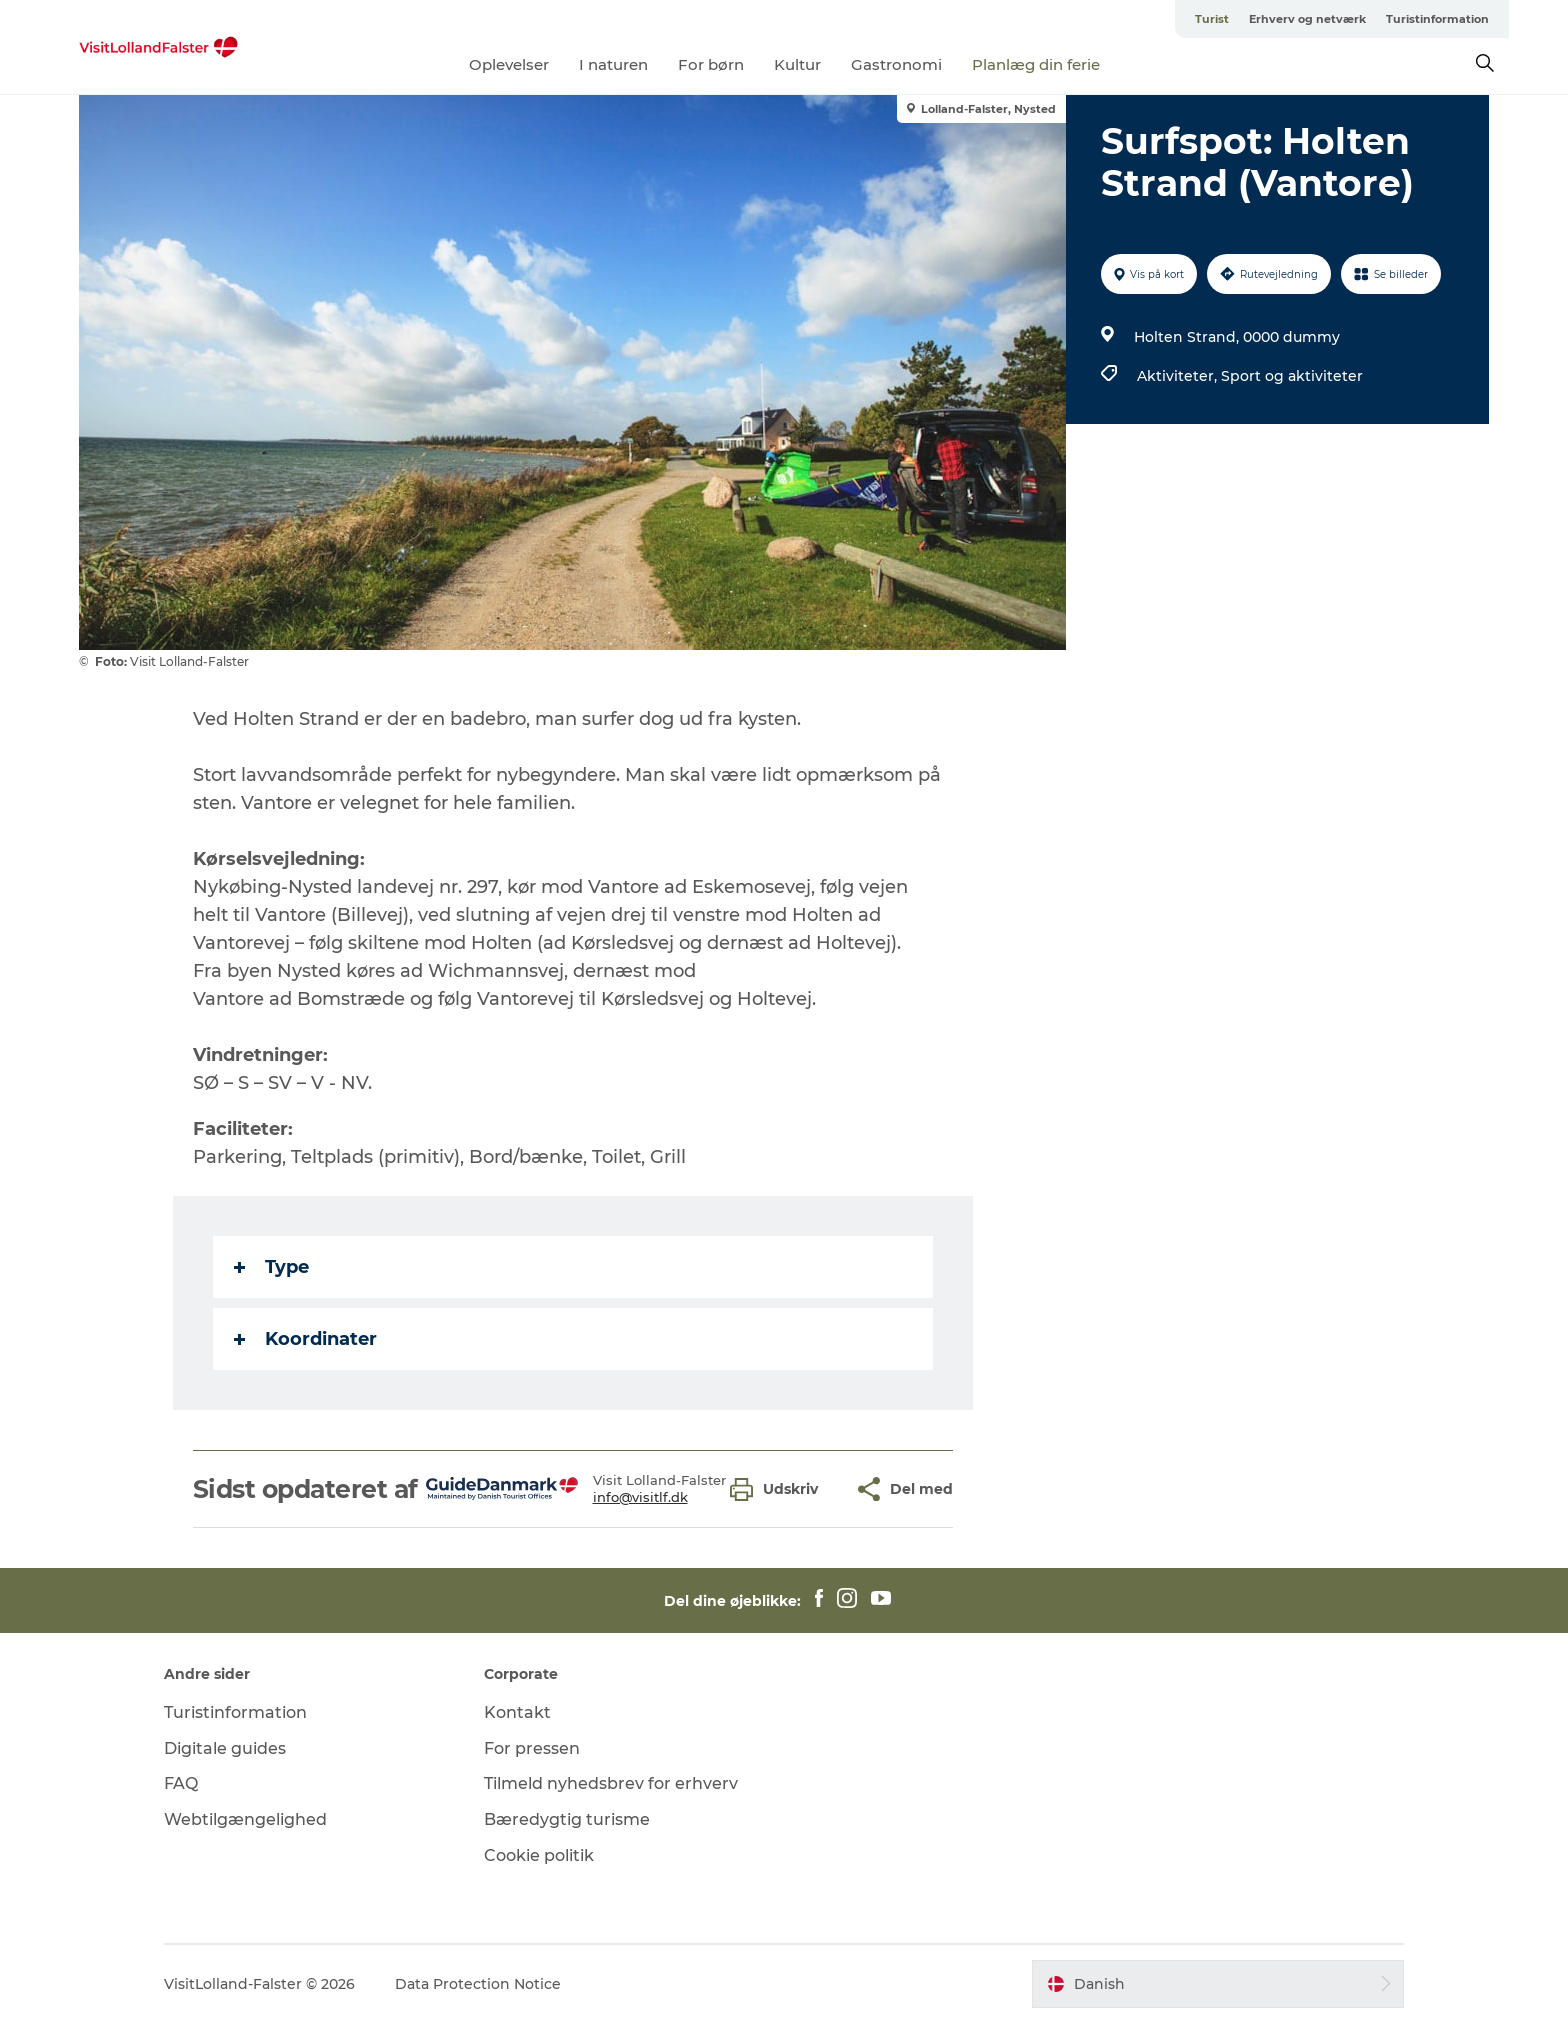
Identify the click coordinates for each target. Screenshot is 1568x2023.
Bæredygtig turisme (567, 1819)
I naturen (613, 64)
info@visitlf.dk (640, 1497)
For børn (711, 64)
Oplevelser (509, 64)
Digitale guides (225, 1748)
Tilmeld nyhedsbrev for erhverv (611, 1783)
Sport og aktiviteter (1292, 376)
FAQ (181, 1783)
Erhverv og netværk (1307, 19)
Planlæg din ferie (1036, 64)
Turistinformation (1437, 19)
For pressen (532, 1748)
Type (271, 1267)
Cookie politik (539, 1855)
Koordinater (305, 1339)
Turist (1212, 19)
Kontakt (517, 1712)
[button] (779, 1489)
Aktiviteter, (1179, 376)
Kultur (797, 64)
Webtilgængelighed (245, 1819)
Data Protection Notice (478, 1984)
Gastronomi (896, 64)
